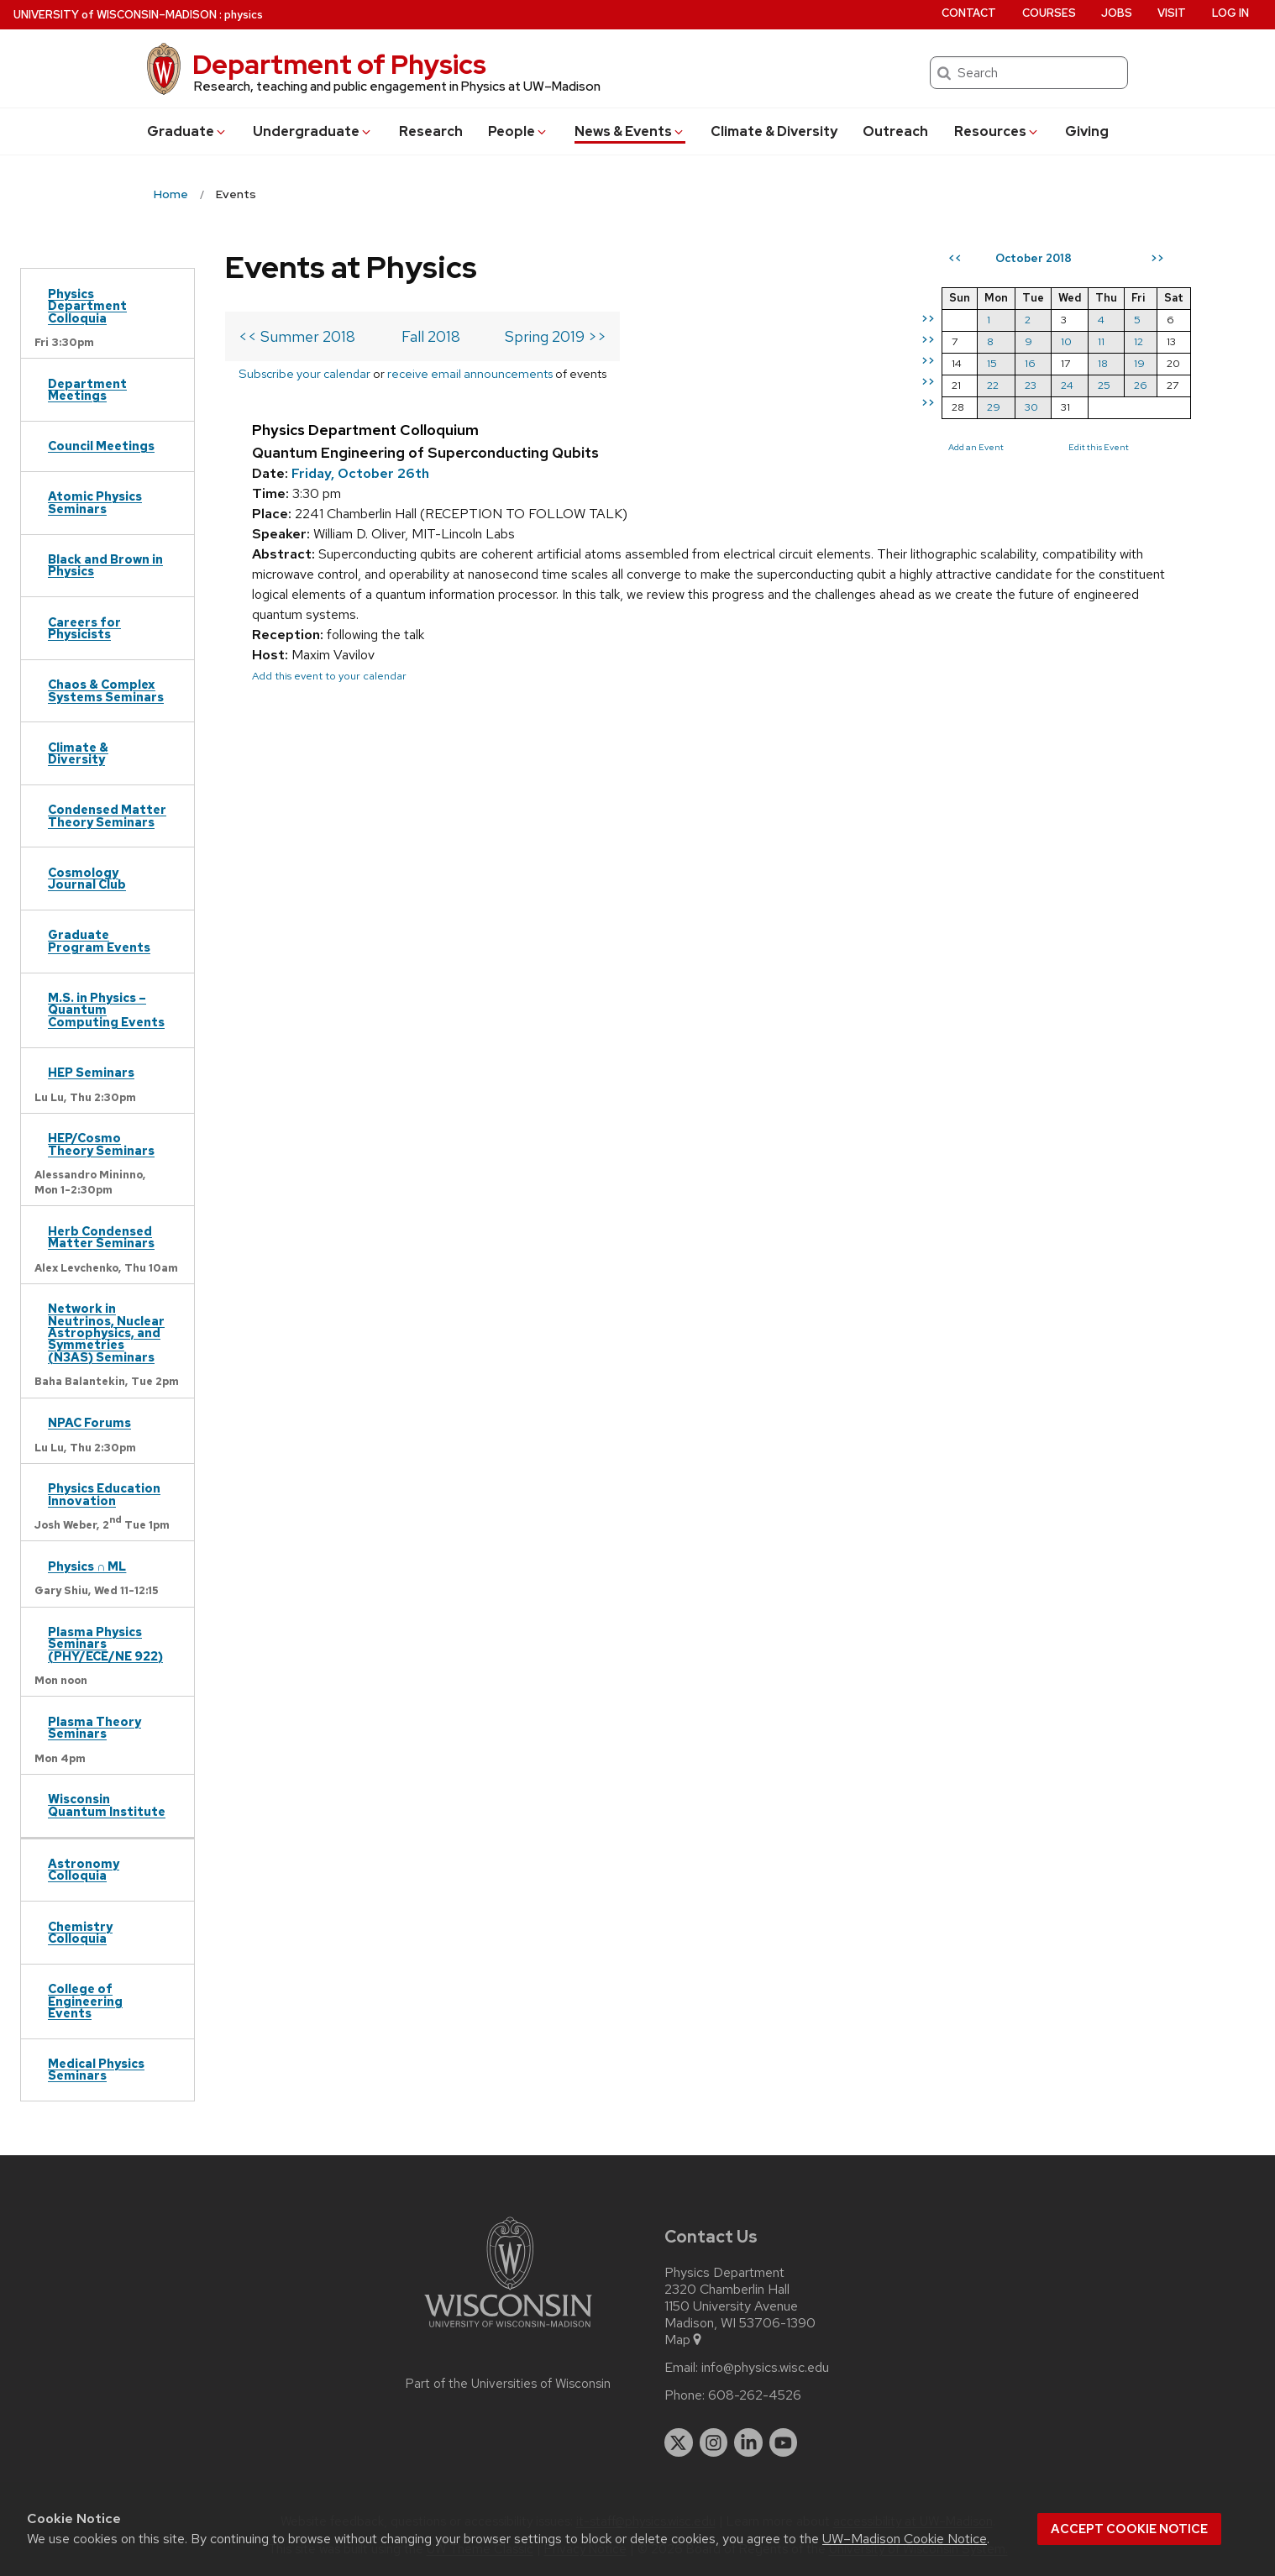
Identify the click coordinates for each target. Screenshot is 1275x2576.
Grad (187, 131)
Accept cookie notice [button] (1129, 2529)
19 (1139, 363)
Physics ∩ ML (87, 1566)
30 (1031, 407)
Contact (969, 13)
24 (1067, 385)
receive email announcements (470, 373)
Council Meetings (101, 446)
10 (1066, 341)
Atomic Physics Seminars (95, 502)
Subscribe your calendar (304, 373)
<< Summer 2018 (297, 336)
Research (431, 131)
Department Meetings (87, 389)
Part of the (508, 2383)
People (518, 131)
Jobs (1116, 13)
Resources (997, 131)
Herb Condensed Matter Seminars (101, 1237)
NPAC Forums (89, 1422)
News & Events (630, 131)
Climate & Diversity (774, 131)
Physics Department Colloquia (87, 306)
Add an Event (976, 447)
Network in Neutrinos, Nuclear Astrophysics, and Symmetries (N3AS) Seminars (106, 1332)
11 (1101, 341)
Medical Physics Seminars (96, 2069)
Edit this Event (1098, 447)
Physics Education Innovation (104, 1494)
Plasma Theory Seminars (94, 1727)
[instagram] (714, 2442)
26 (1140, 385)
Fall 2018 (430, 336)
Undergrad (313, 131)
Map (684, 2340)
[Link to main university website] (508, 2330)
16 (1030, 363)
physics (243, 15)
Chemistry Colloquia (80, 1932)
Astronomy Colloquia (83, 1869)
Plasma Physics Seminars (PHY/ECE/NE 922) (105, 1644)
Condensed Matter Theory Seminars (107, 815)
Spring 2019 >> (555, 336)
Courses (1049, 13)
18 (1102, 363)
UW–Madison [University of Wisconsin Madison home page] (115, 15)
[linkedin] (748, 2442)
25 (1104, 385)
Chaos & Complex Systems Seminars (106, 690)
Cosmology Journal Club (87, 878)
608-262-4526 (754, 2395)
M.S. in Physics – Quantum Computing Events (106, 1009)
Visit (1171, 13)
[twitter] (678, 2442)
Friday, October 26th (360, 473)
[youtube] (783, 2442)
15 (992, 363)
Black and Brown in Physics (105, 565)
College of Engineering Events (85, 2001)
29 (993, 407)
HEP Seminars (91, 1072)
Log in (1230, 13)
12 (1138, 341)
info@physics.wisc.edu (765, 2367)
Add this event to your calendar (329, 676)
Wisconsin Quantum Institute (106, 1804)
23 (1030, 385)
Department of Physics (339, 64)
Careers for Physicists (84, 628)
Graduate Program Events (99, 940)
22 (992, 385)
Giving (1087, 131)
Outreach (895, 131)
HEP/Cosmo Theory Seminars (101, 1143)
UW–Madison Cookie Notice (904, 2538)
